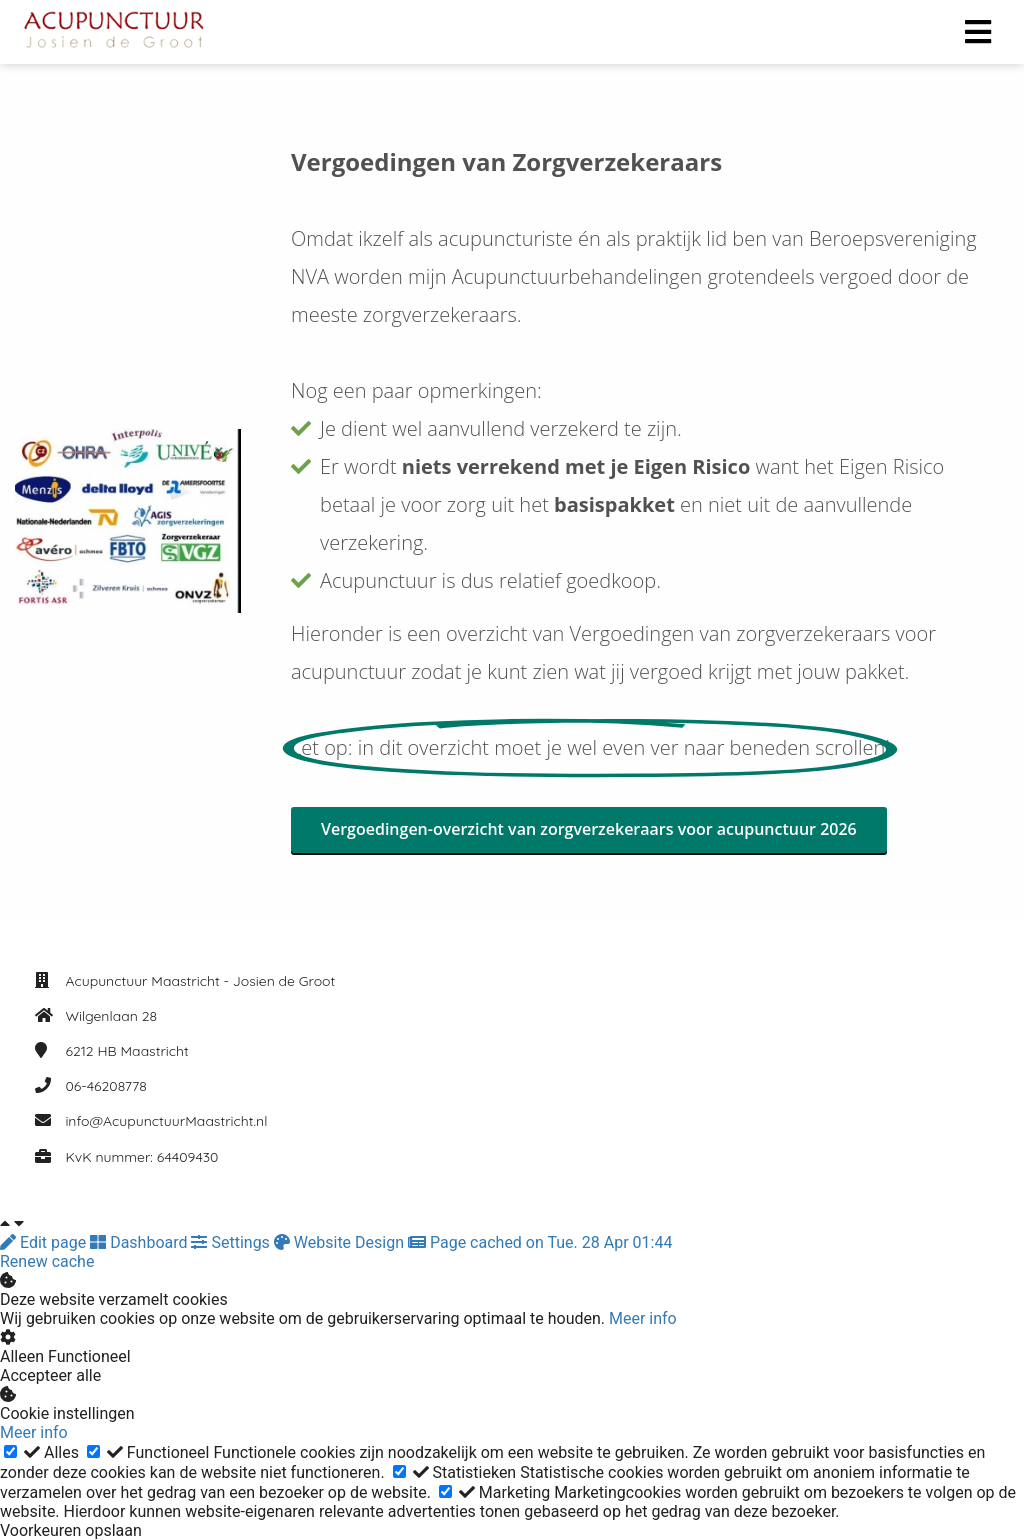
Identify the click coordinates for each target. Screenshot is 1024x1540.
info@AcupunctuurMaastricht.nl (166, 1121)
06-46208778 (105, 1086)
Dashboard (140, 1242)
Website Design (341, 1242)
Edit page (45, 1242)
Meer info (643, 1318)
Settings (232, 1242)
